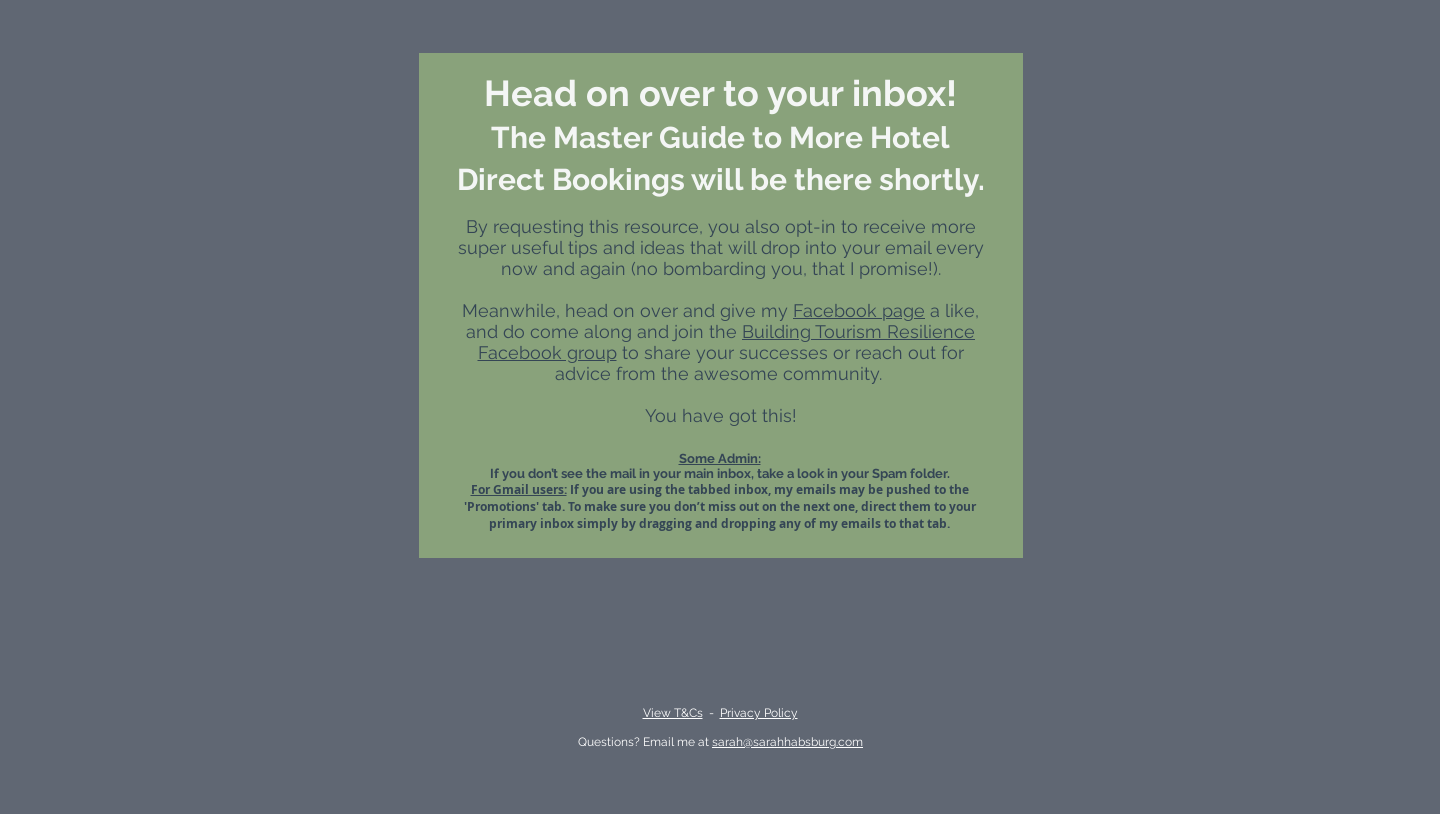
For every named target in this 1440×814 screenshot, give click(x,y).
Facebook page (859, 310)
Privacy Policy (759, 713)
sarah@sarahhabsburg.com (787, 742)
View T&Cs (673, 713)
